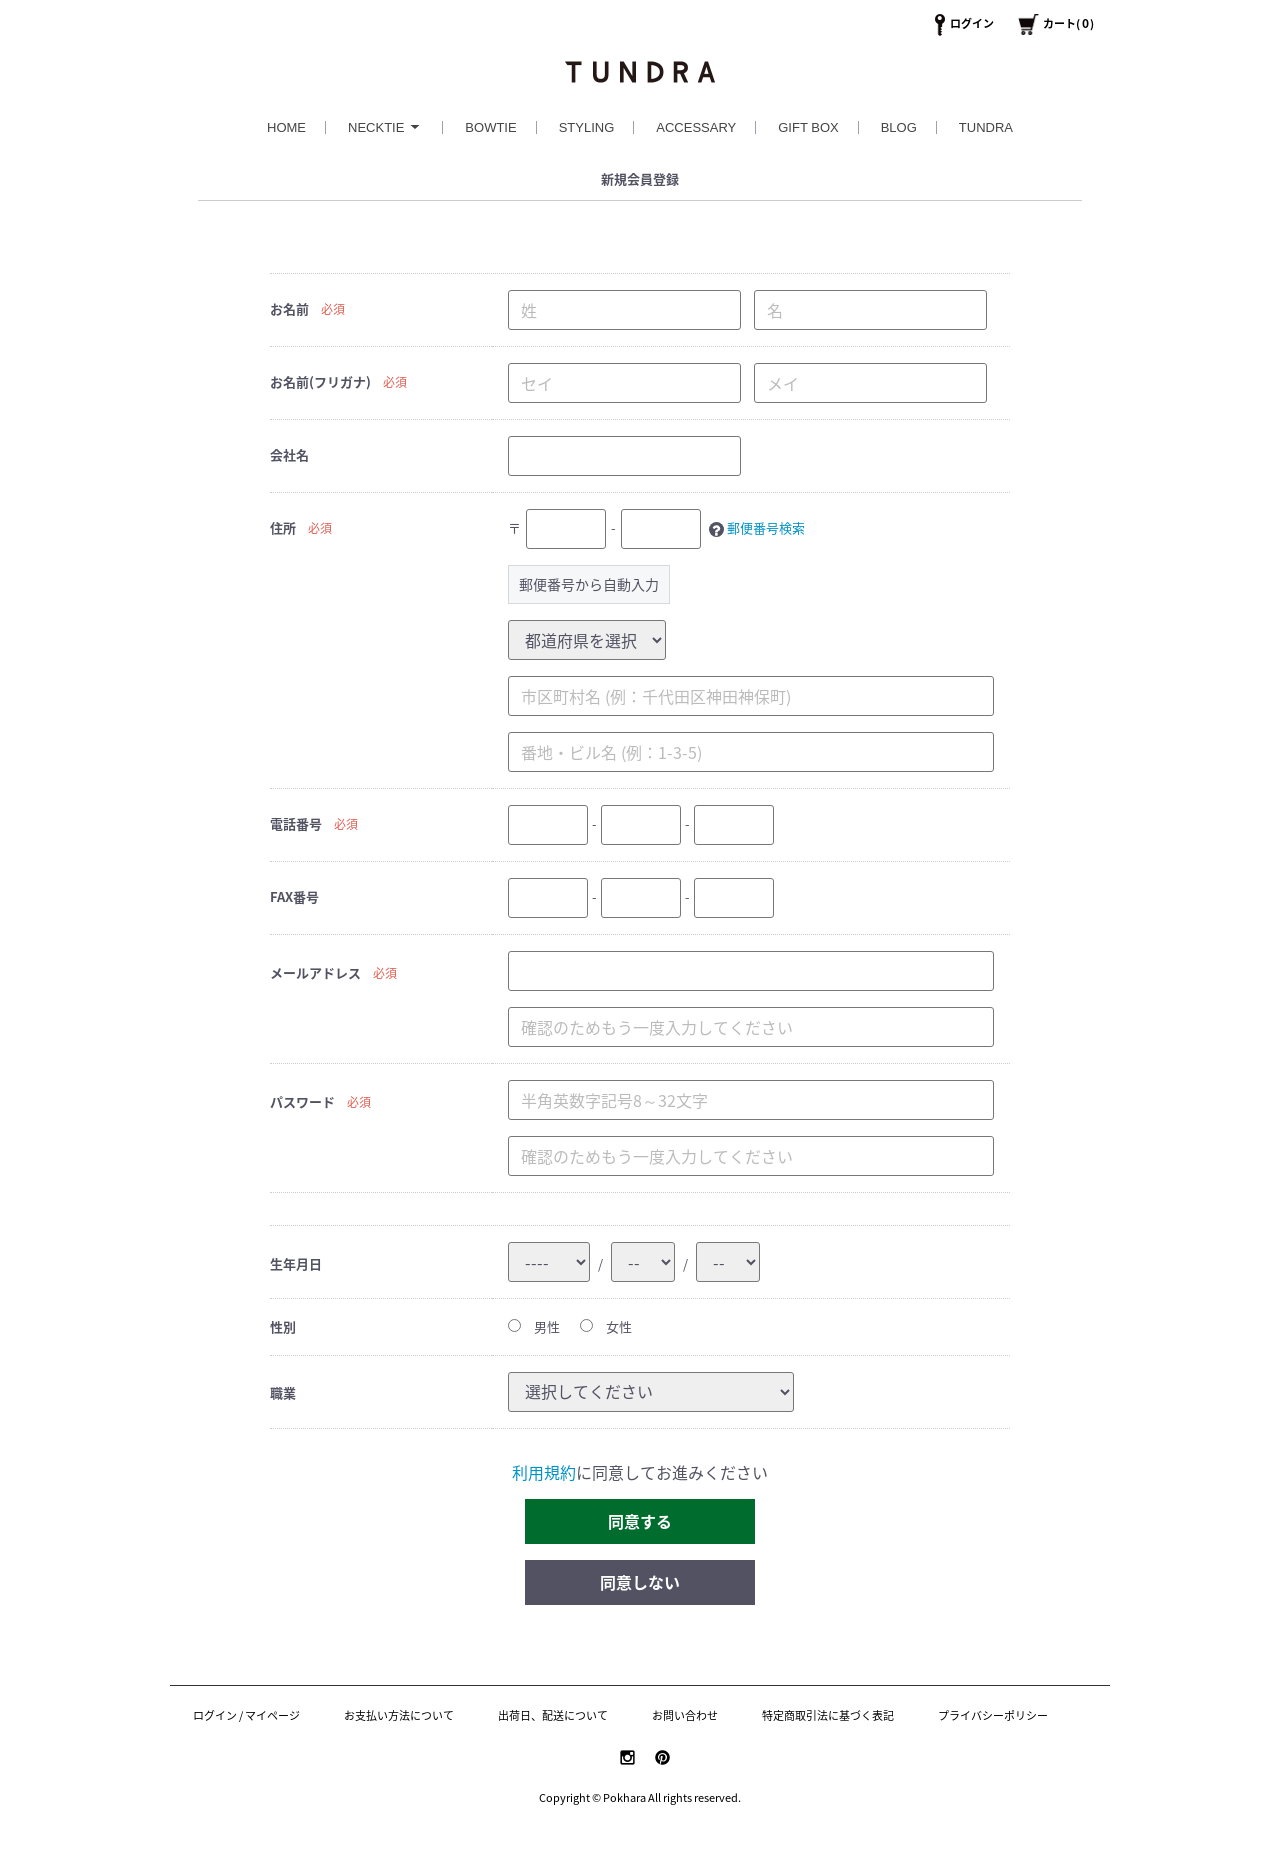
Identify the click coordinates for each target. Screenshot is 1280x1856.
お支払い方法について (399, 1715)
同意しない (640, 1582)
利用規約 (544, 1472)
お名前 (289, 308)
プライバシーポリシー (993, 1715)
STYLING (587, 127)
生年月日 (296, 1263)
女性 (606, 1326)
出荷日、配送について (553, 1715)
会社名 (289, 454)
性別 (283, 1326)
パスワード (302, 1101)
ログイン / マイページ (246, 1715)
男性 (534, 1326)
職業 (283, 1392)
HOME (286, 127)
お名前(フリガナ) (320, 381)
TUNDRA (986, 127)
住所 (283, 527)
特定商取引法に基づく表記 (828, 1715)
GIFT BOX (808, 127)
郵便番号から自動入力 (589, 584)
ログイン (972, 23)
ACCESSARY (696, 127)
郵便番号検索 (766, 527)
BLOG (899, 127)
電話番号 (296, 823)
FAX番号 (294, 896)
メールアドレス (315, 972)
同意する (640, 1521)
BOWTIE (490, 127)
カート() (1068, 23)
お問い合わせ (685, 1715)
